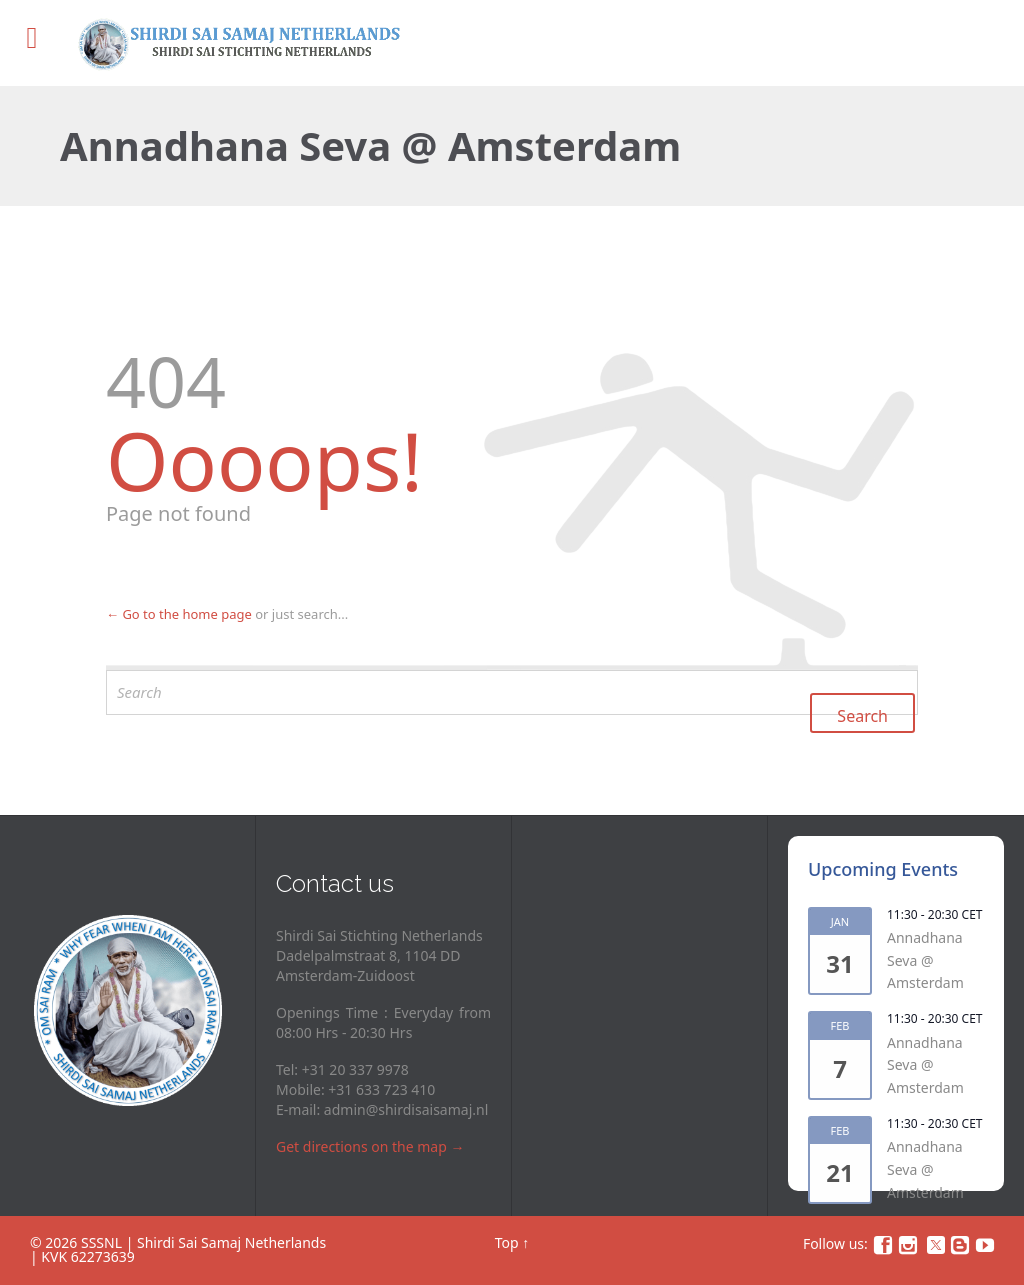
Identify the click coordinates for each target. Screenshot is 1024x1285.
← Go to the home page (179, 614)
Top (507, 1242)
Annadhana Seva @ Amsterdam (925, 960)
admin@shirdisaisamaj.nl (406, 1109)
